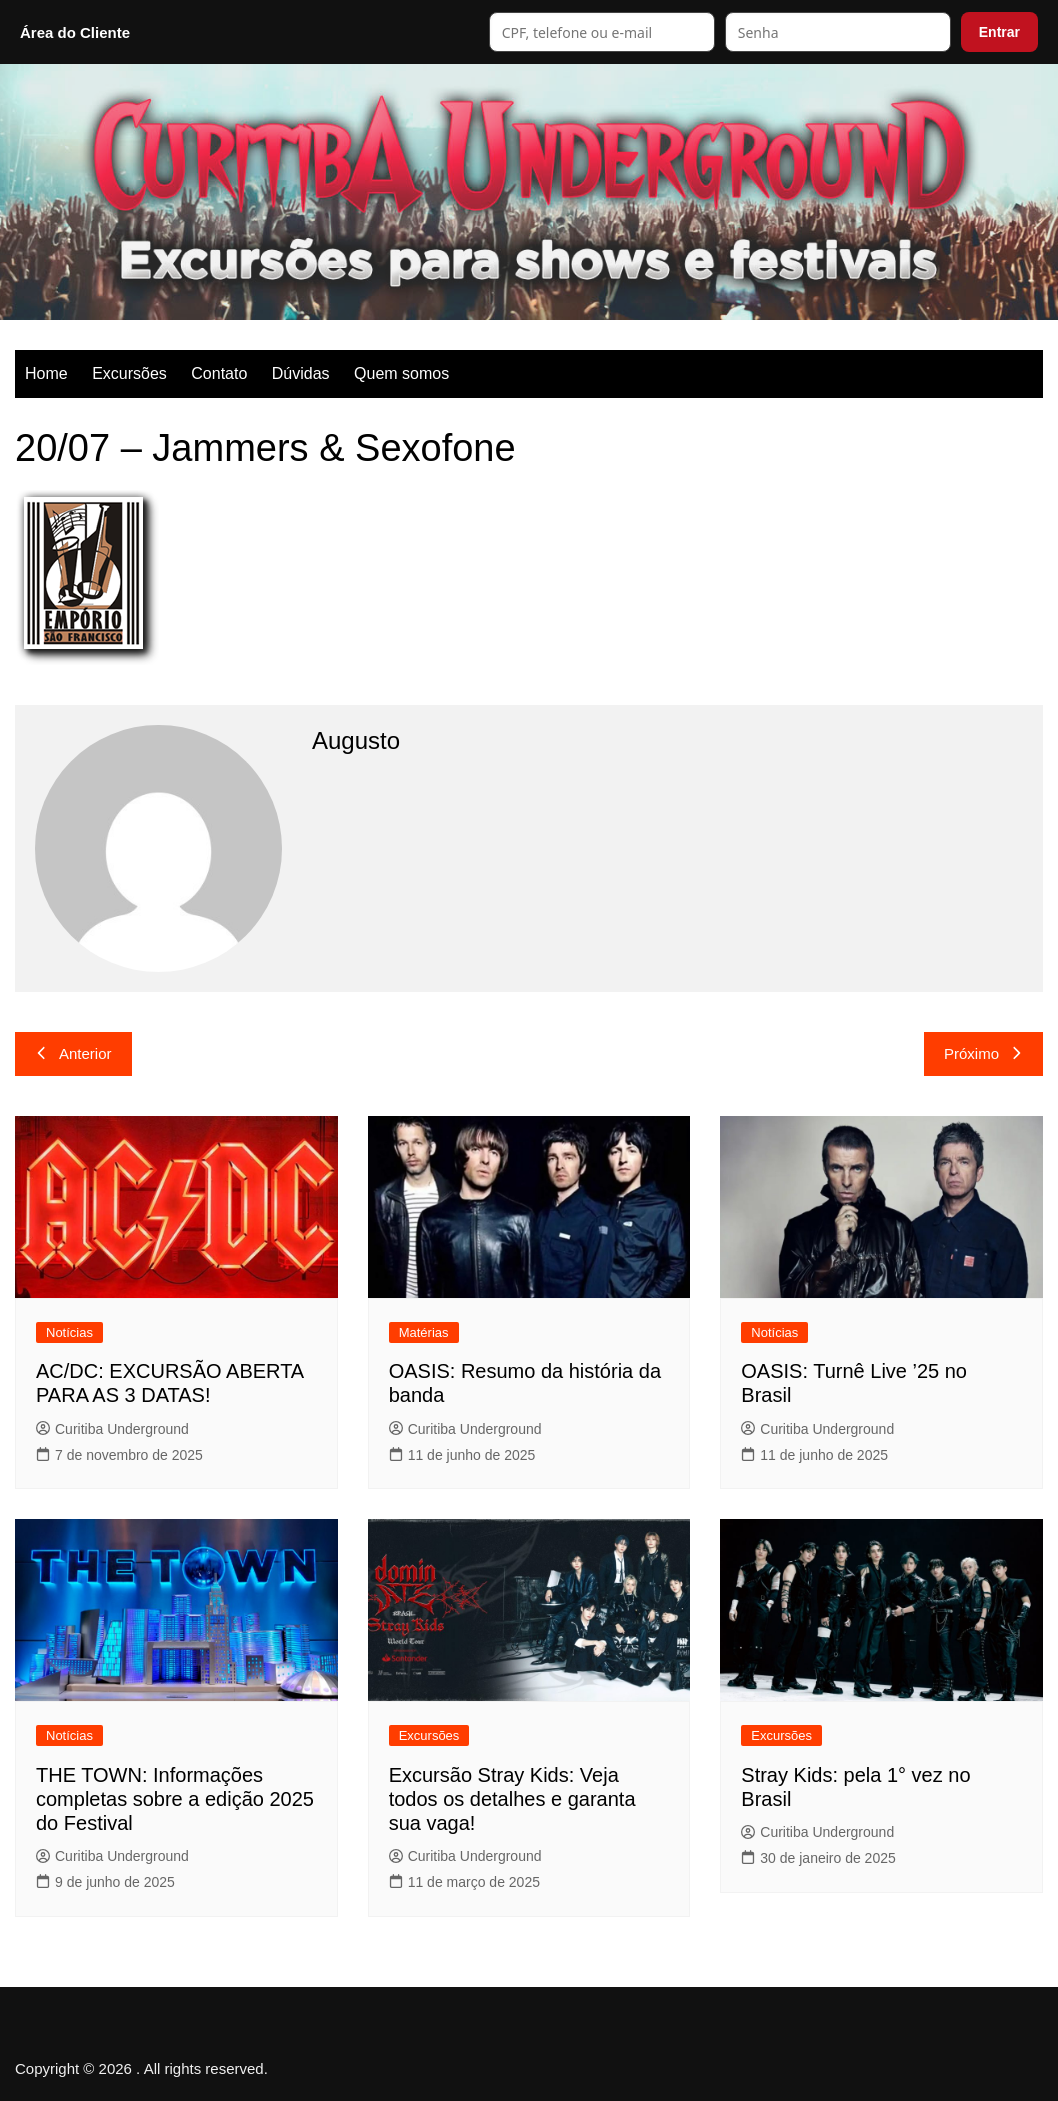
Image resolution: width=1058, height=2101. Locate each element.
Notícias (69, 1332)
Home (46, 373)
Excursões (129, 373)
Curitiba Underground (112, 1429)
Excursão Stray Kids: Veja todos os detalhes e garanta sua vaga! (512, 1799)
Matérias (424, 1332)
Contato (219, 373)
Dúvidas (301, 373)
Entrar (999, 32)
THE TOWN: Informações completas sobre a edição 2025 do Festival (175, 1799)
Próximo (983, 1053)
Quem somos (401, 373)
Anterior (73, 1053)
